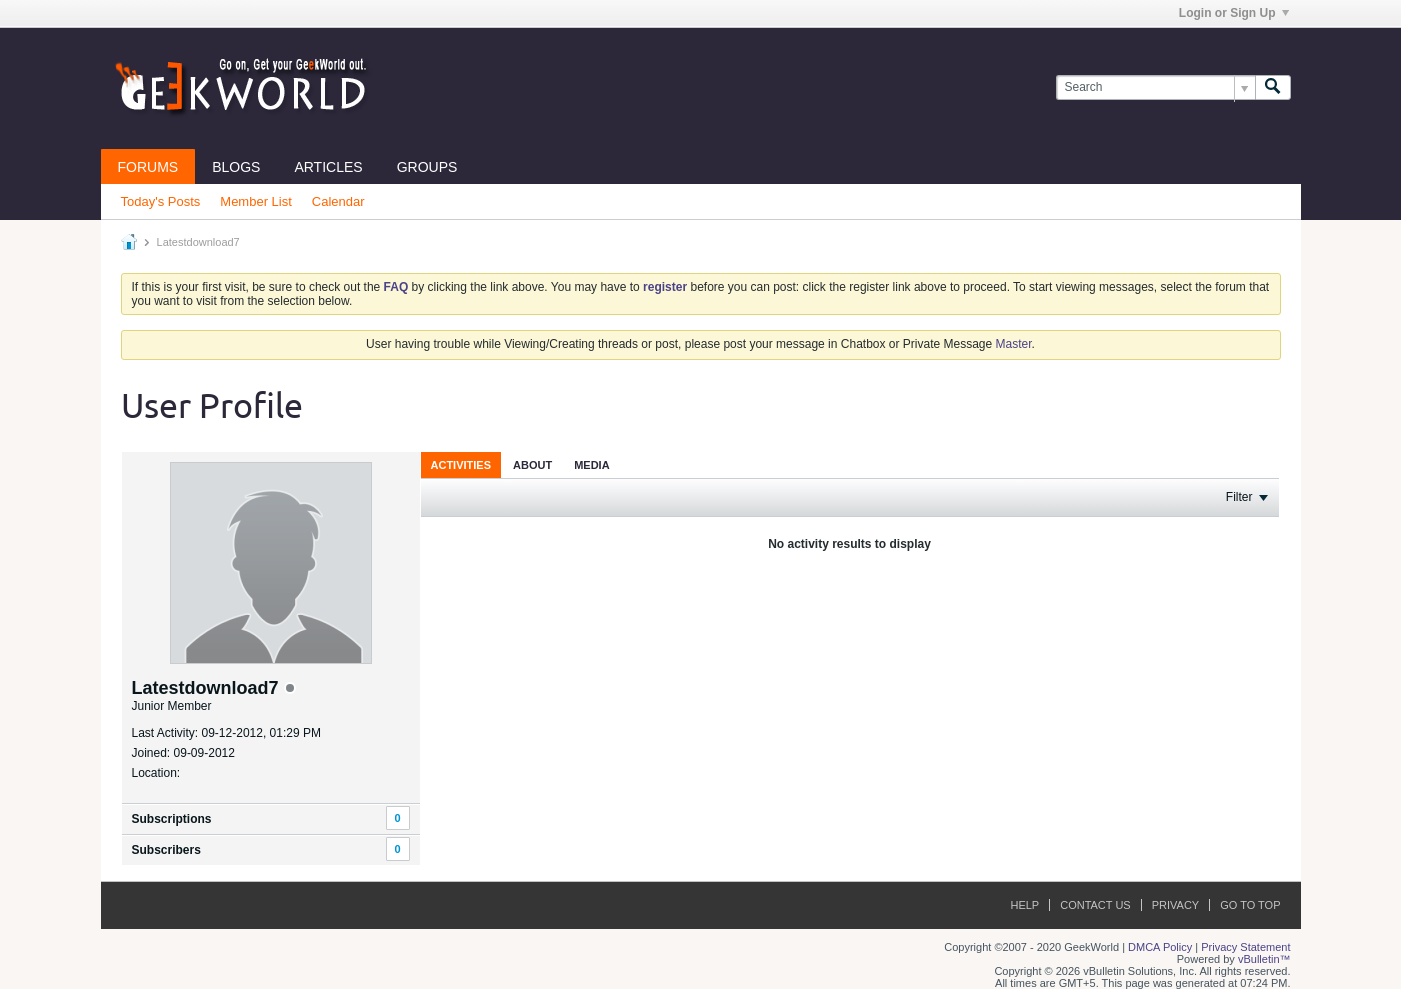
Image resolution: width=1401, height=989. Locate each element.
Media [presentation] (591, 465)
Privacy (1175, 905)
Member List (256, 201)
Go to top (1250, 905)
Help (1024, 905)
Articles (328, 167)
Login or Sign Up (1234, 13)
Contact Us (1095, 905)
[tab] (461, 464)
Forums (148, 167)
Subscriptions (172, 819)
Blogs (236, 167)
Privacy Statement (1245, 947)
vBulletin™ (1264, 959)
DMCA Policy (1160, 947)
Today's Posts (161, 201)
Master (1014, 344)
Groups (427, 167)
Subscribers (166, 850)
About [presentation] (532, 465)
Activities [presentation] (461, 465)
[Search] (1155, 87)
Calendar (338, 201)
